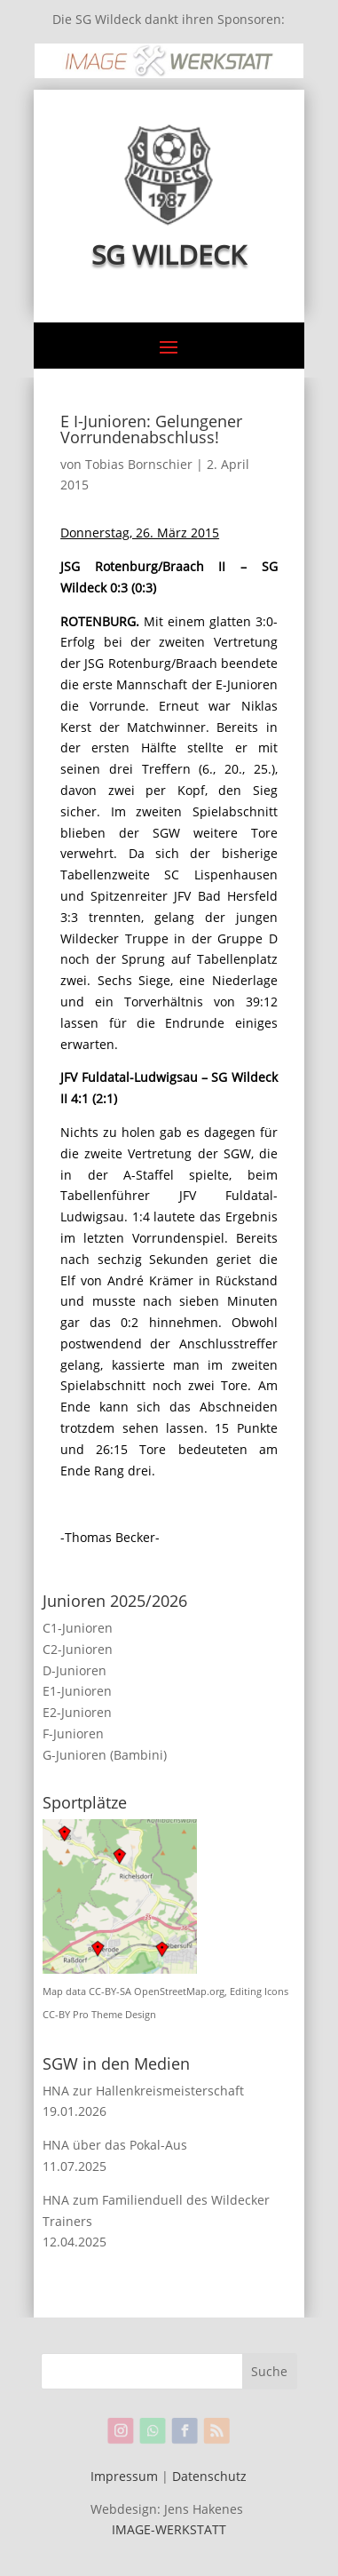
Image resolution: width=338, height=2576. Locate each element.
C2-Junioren (78, 1649)
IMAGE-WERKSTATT (169, 2529)
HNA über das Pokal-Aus (115, 2144)
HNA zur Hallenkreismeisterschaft (143, 2090)
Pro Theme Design (114, 2014)
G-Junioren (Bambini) (105, 1754)
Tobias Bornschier (139, 464)
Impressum (124, 2476)
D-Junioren (74, 1670)
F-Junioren (73, 1733)
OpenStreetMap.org (179, 1991)
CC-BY (56, 2014)
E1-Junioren (77, 1690)
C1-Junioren (78, 1627)
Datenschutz (209, 2476)
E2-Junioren (77, 1712)
